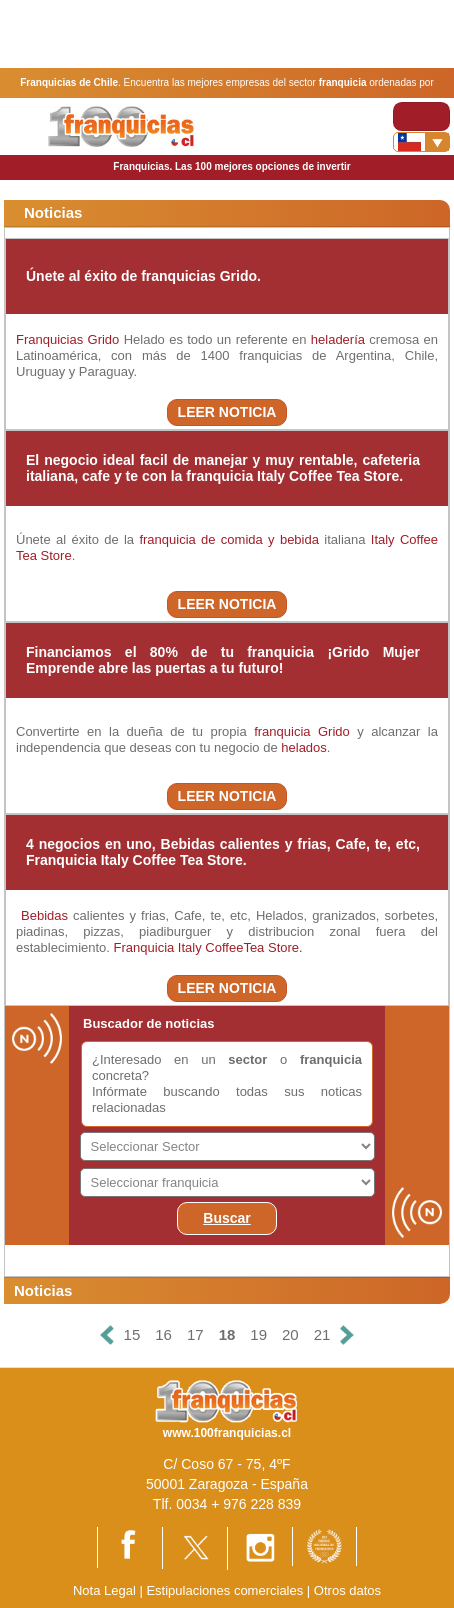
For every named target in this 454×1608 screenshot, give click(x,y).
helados (304, 747)
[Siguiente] (347, 1335)
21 (322, 1334)
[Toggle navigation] (421, 116)
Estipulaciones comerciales (226, 1590)
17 (195, 1334)
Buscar (226, 1218)
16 (163, 1334)
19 (258, 1334)
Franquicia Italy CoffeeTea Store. (208, 947)
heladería (338, 339)
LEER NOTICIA (227, 412)
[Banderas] (421, 142)
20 (290, 1334)
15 (132, 1334)
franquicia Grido (302, 731)
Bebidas (42, 915)
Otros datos (347, 1590)
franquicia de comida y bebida (229, 539)
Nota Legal (104, 1590)
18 (227, 1334)
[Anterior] (106, 1335)
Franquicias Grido (67, 339)
